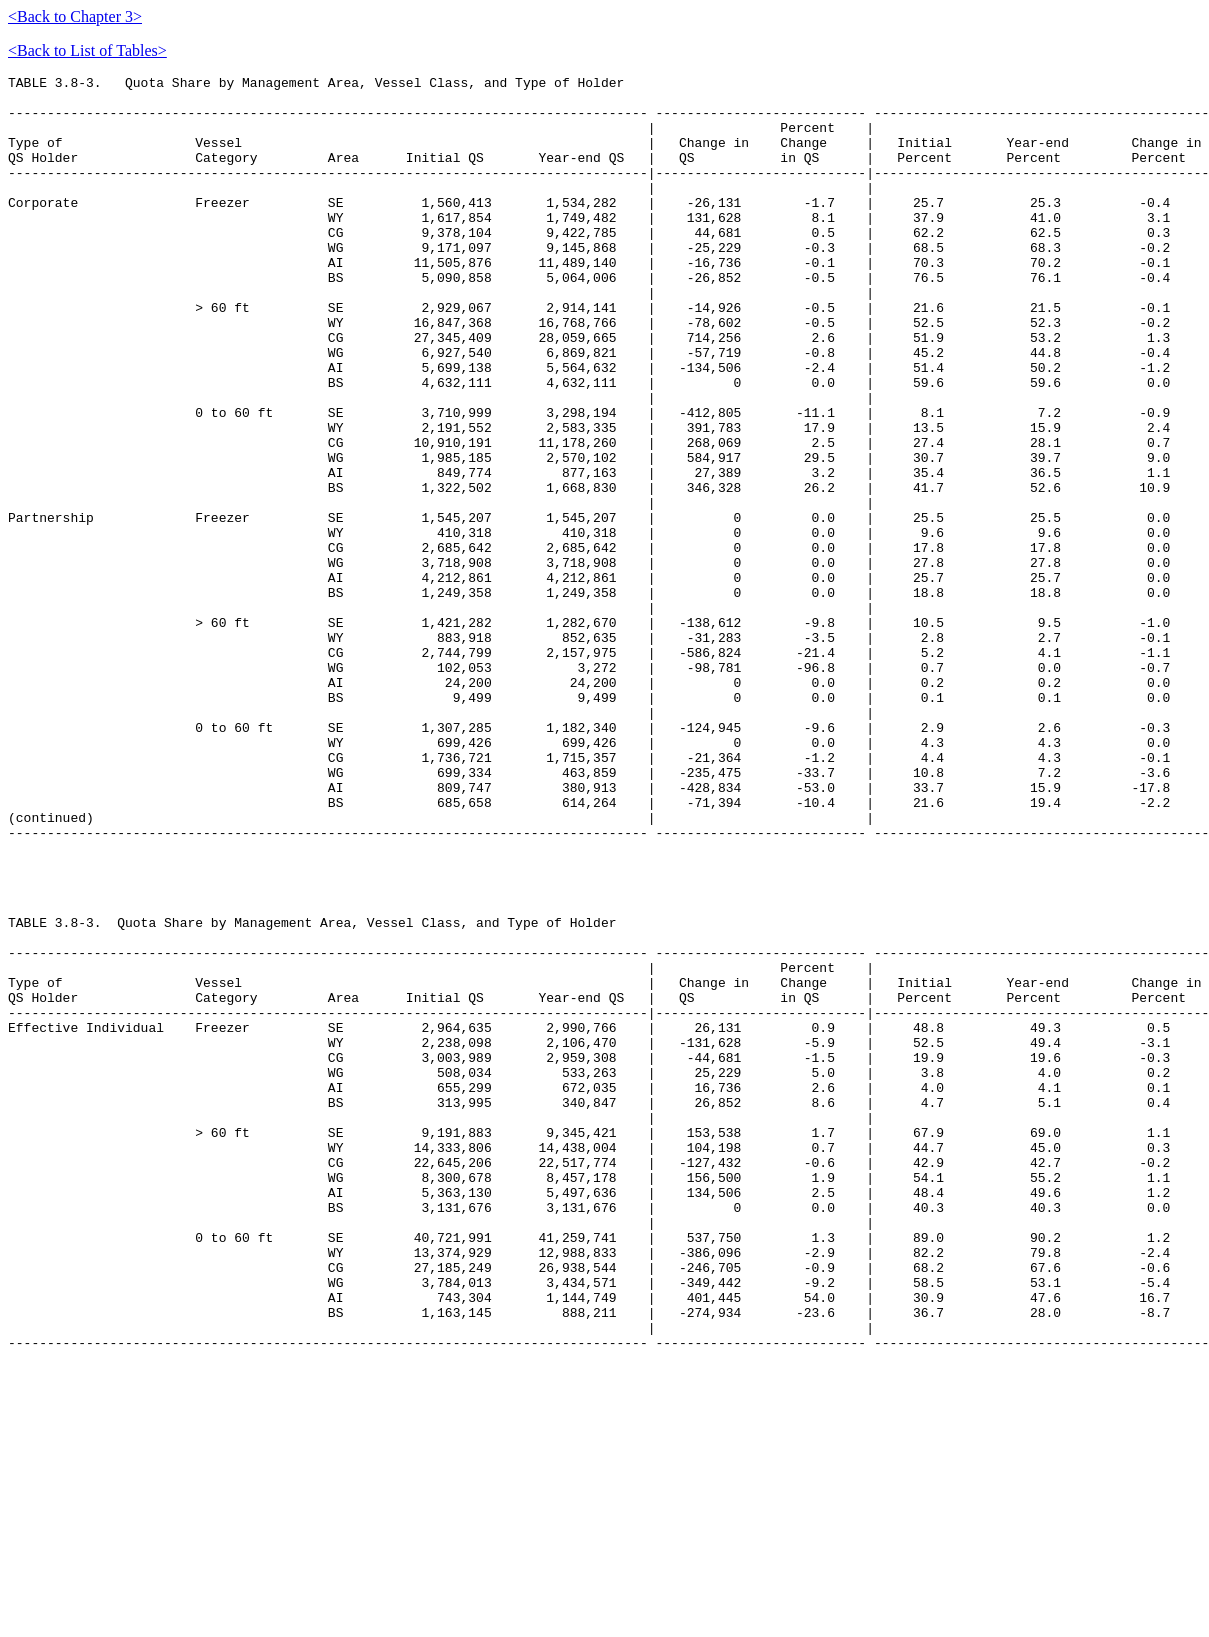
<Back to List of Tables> (87, 50)
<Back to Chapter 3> (75, 16)
